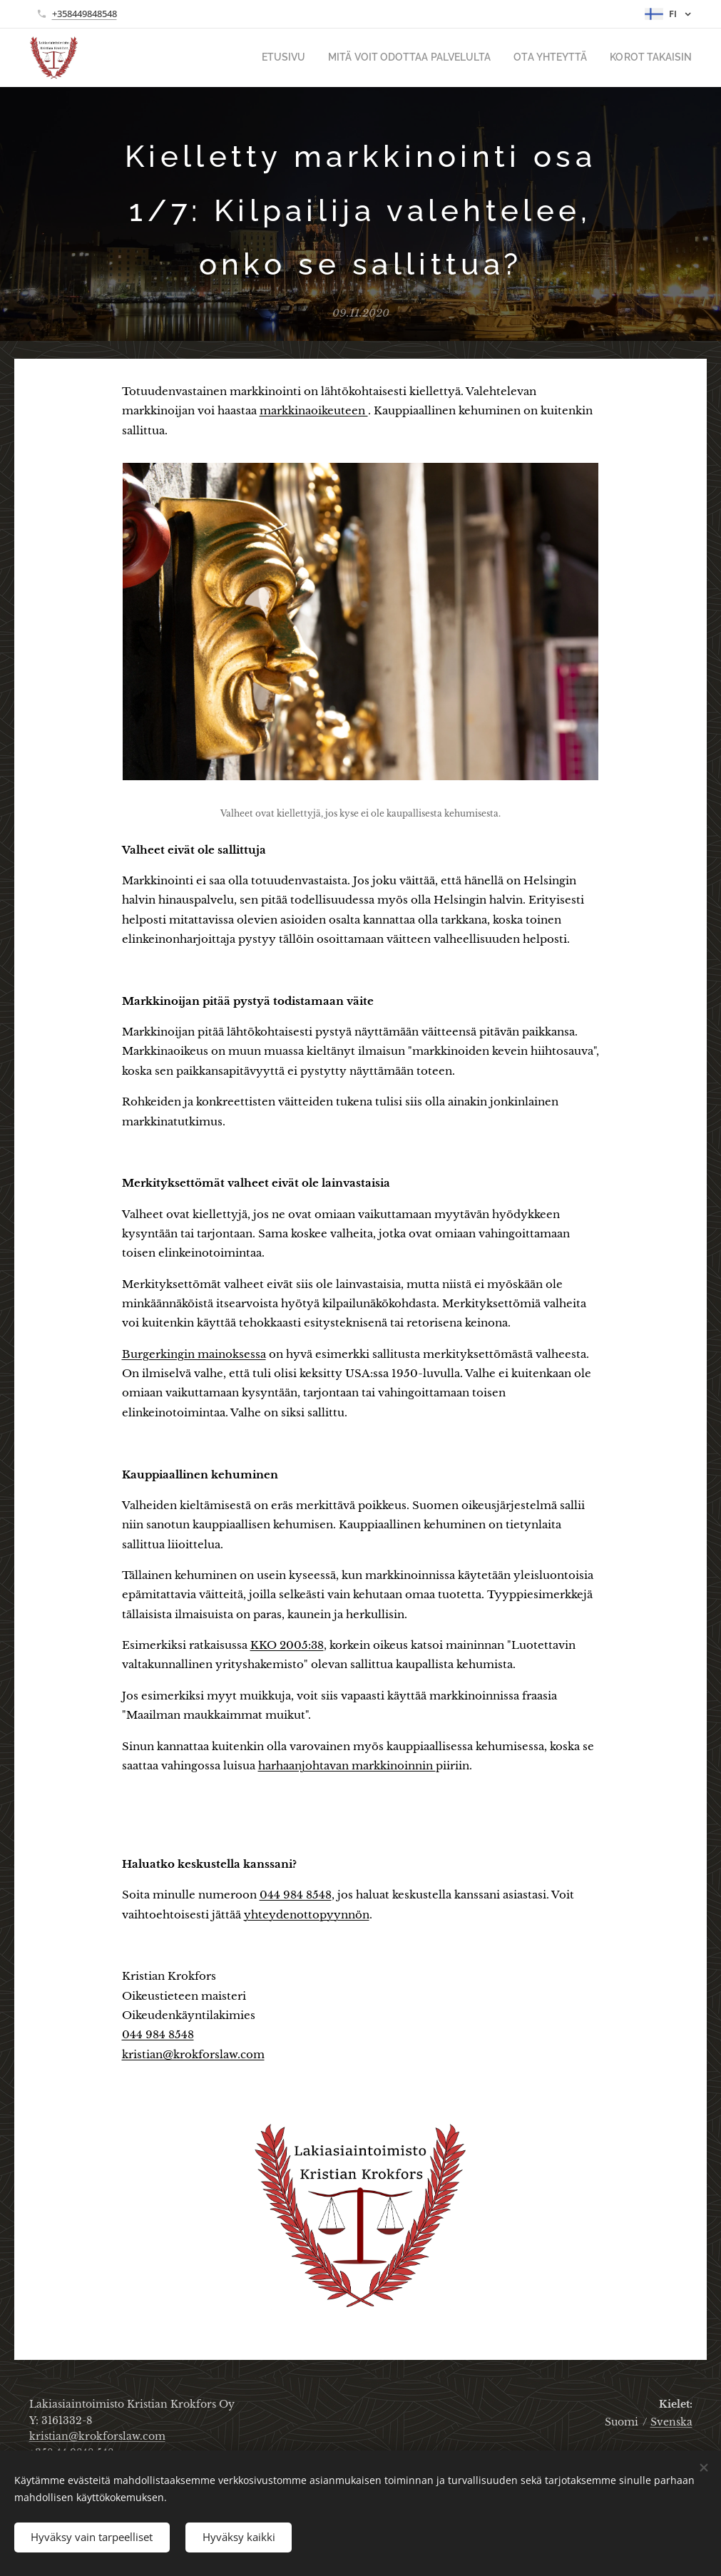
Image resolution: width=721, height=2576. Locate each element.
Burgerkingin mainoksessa (194, 1354)
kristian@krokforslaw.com (193, 2054)
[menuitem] (315, 58)
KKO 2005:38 (287, 1645)
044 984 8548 (296, 1894)
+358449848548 (84, 13)
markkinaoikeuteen (314, 411)
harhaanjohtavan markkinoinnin (347, 1765)
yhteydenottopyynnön (306, 1914)
